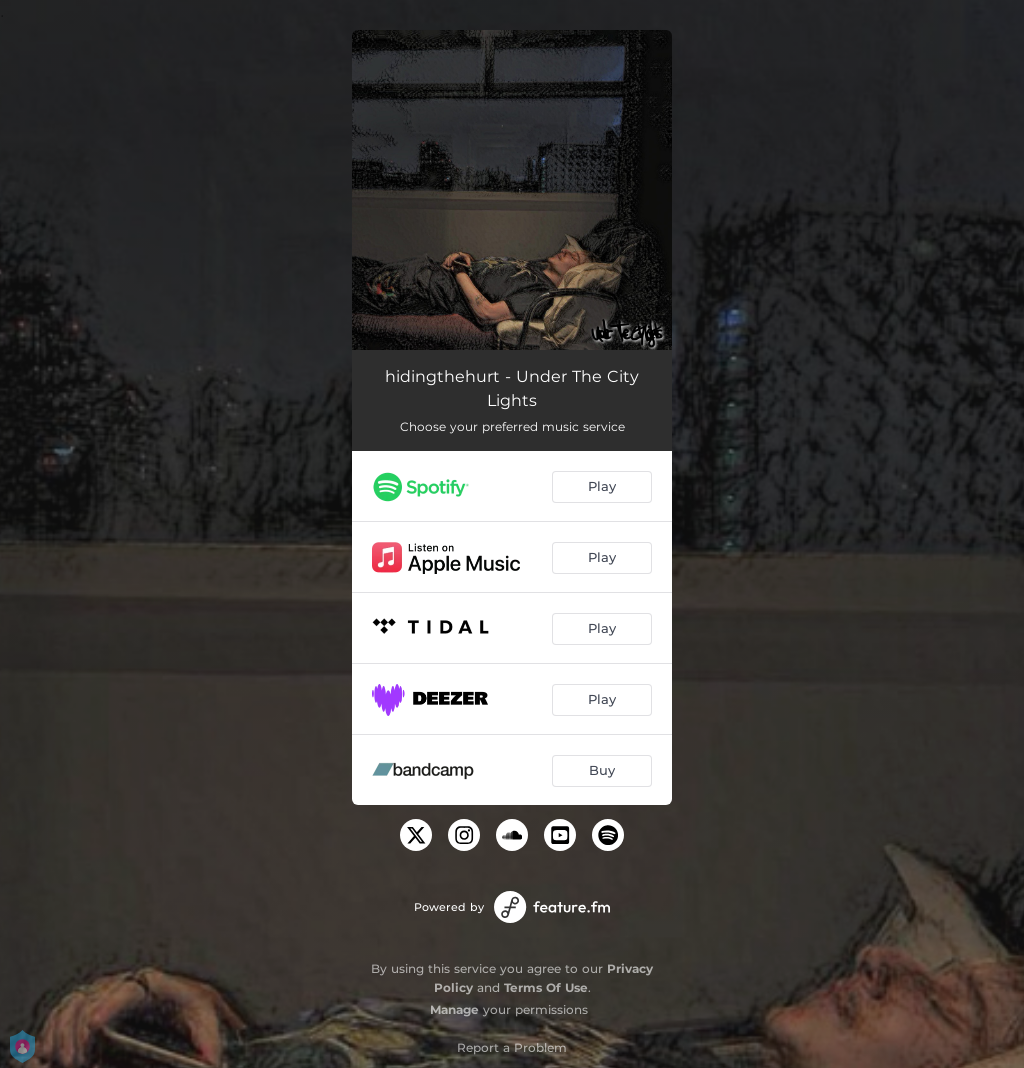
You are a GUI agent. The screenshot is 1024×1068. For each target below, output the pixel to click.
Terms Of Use (546, 987)
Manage (454, 1009)
